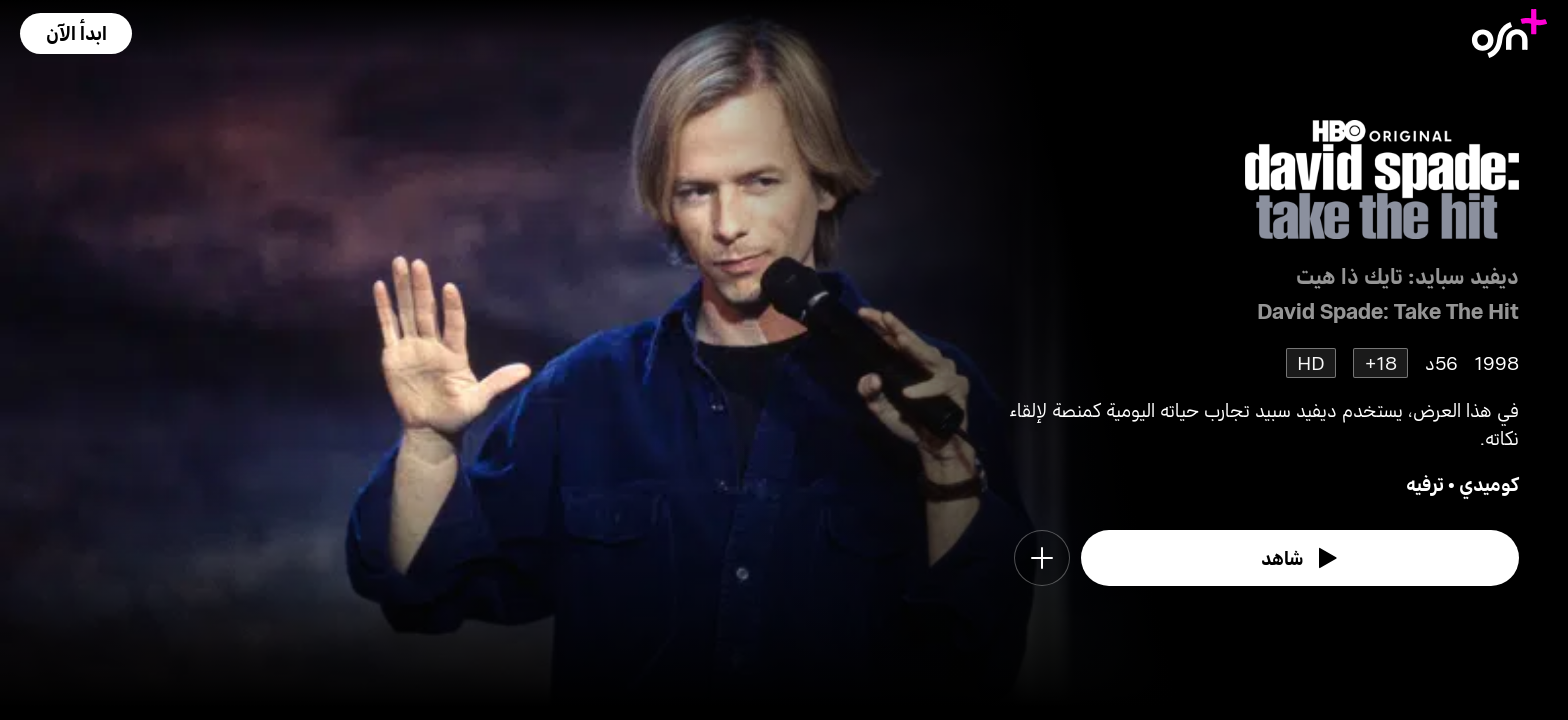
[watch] (1300, 558)
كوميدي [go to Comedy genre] (1489, 483)
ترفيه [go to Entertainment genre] (1425, 483)
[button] (76, 33)
